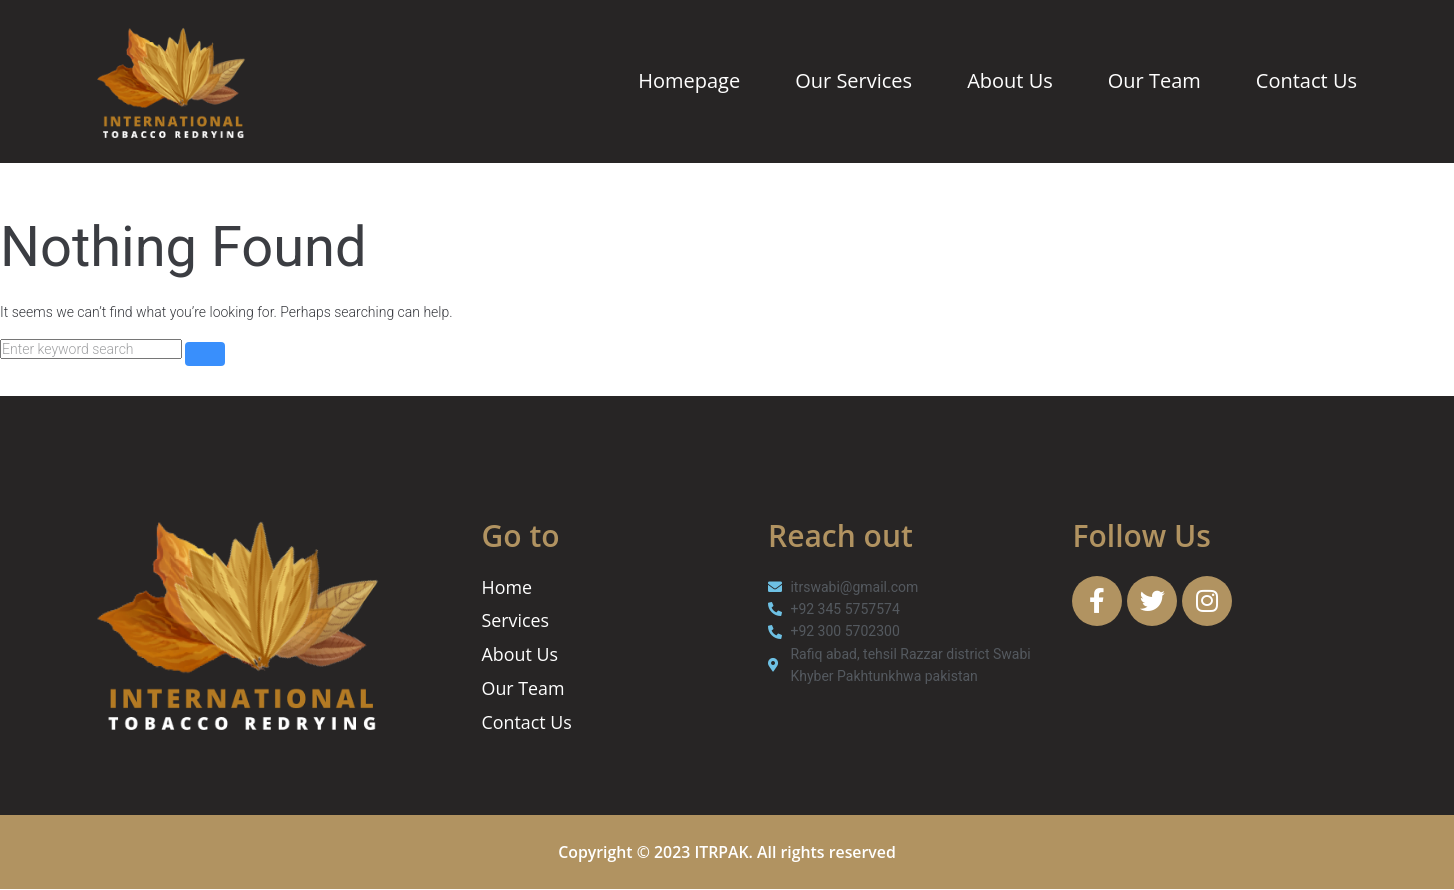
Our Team (1154, 80)
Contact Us (1306, 80)
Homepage (689, 80)
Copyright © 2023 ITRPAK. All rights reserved (727, 853)
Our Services (853, 80)
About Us (1010, 80)
